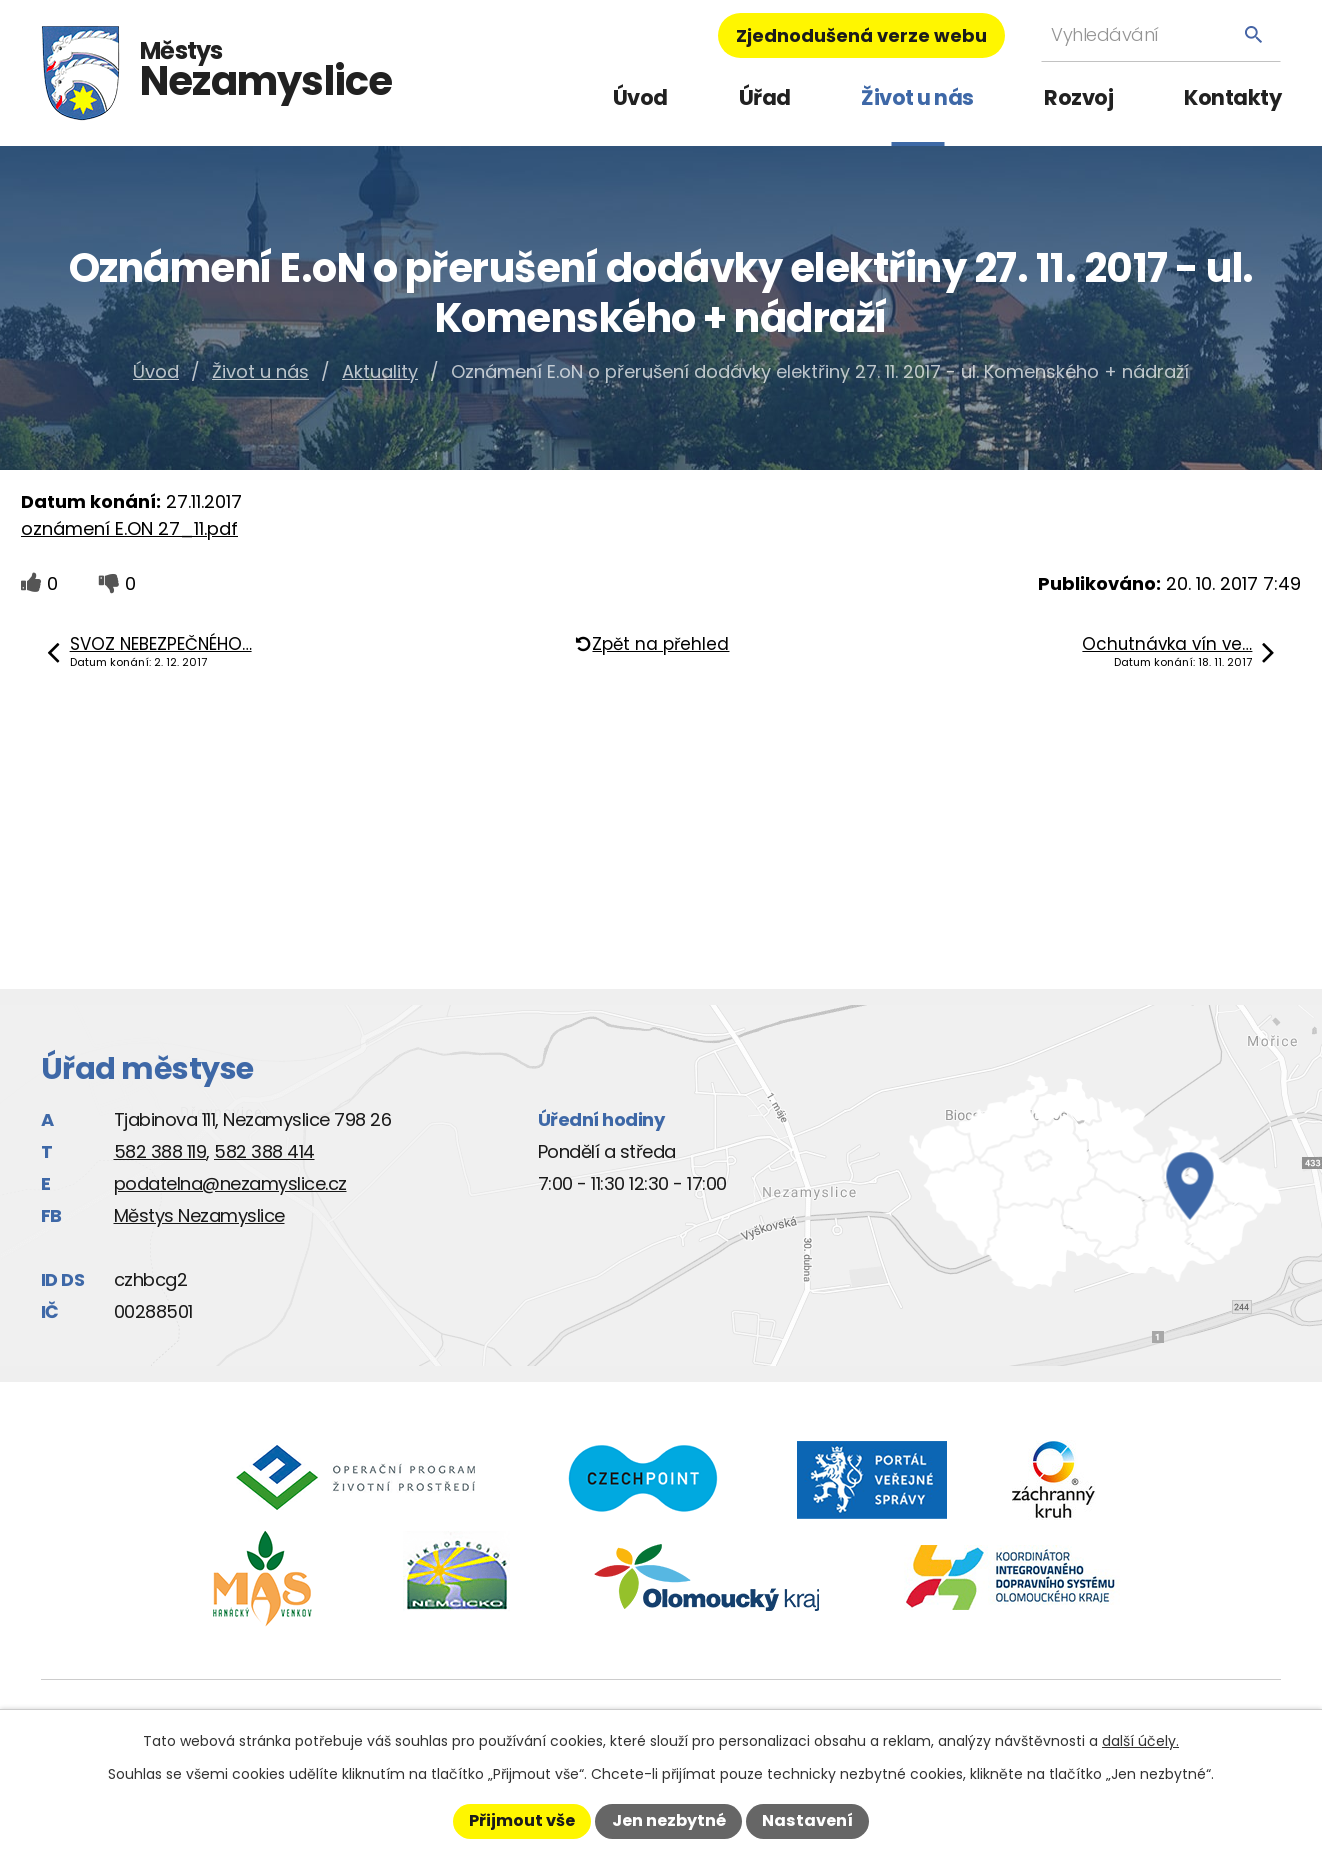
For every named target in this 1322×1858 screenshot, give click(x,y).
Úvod (640, 97)
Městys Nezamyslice (199, 1215)
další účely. (1140, 1741)
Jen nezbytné (669, 1820)
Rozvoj (1078, 97)
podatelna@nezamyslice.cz (230, 1183)
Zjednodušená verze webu (861, 35)
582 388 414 (264, 1151)
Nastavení (807, 1820)
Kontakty (1232, 97)
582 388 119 (160, 1151)
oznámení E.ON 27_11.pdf (129, 528)
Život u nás (917, 97)
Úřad (765, 97)
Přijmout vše (522, 1820)
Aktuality (380, 371)
